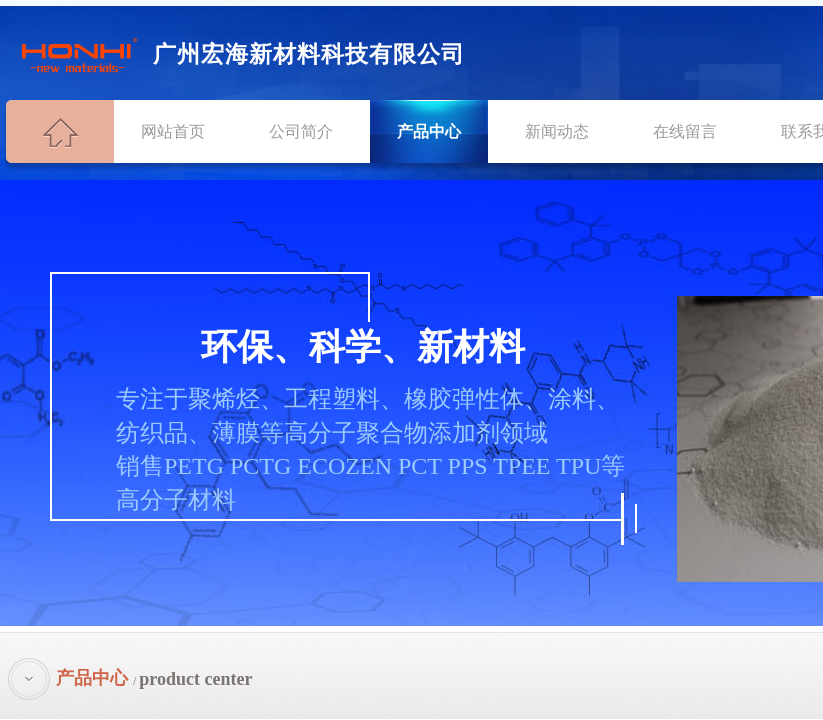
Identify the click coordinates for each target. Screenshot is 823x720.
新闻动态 (557, 131)
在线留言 (685, 131)
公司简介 (301, 131)
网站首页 (173, 131)
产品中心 (429, 131)
